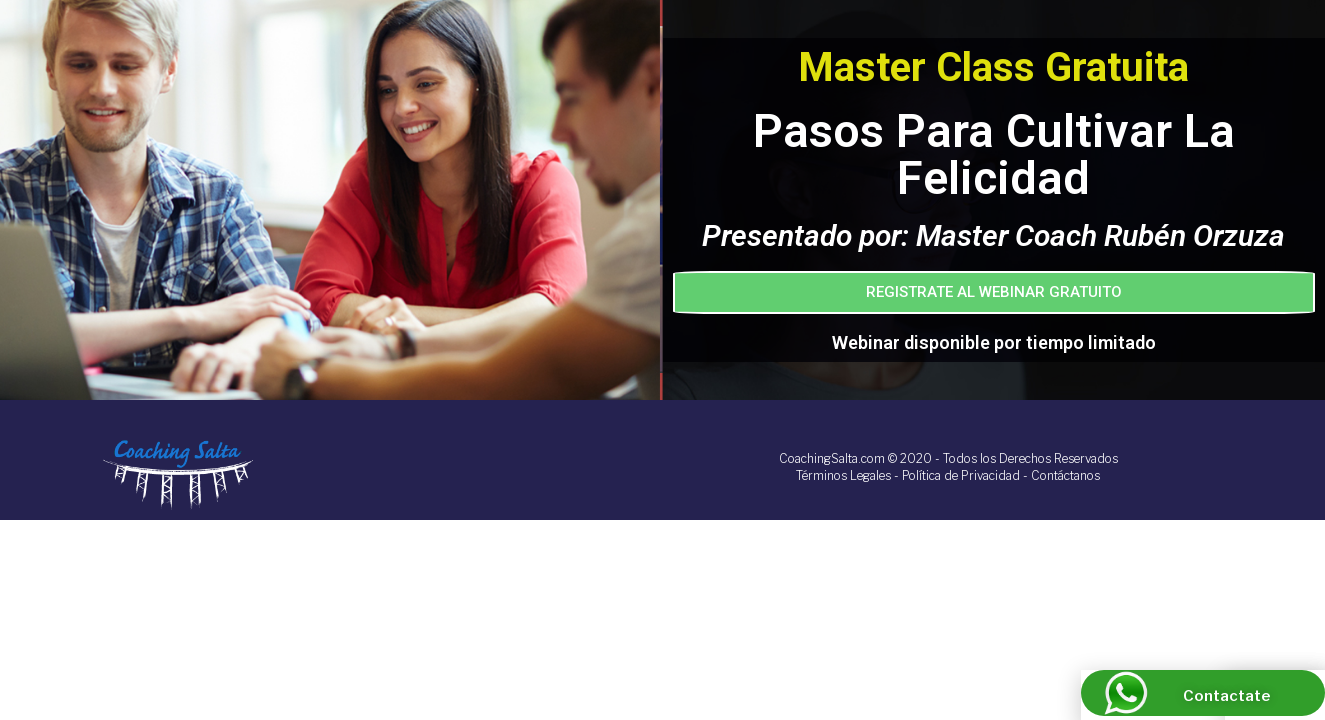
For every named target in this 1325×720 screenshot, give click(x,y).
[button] (994, 292)
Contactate (1226, 696)
